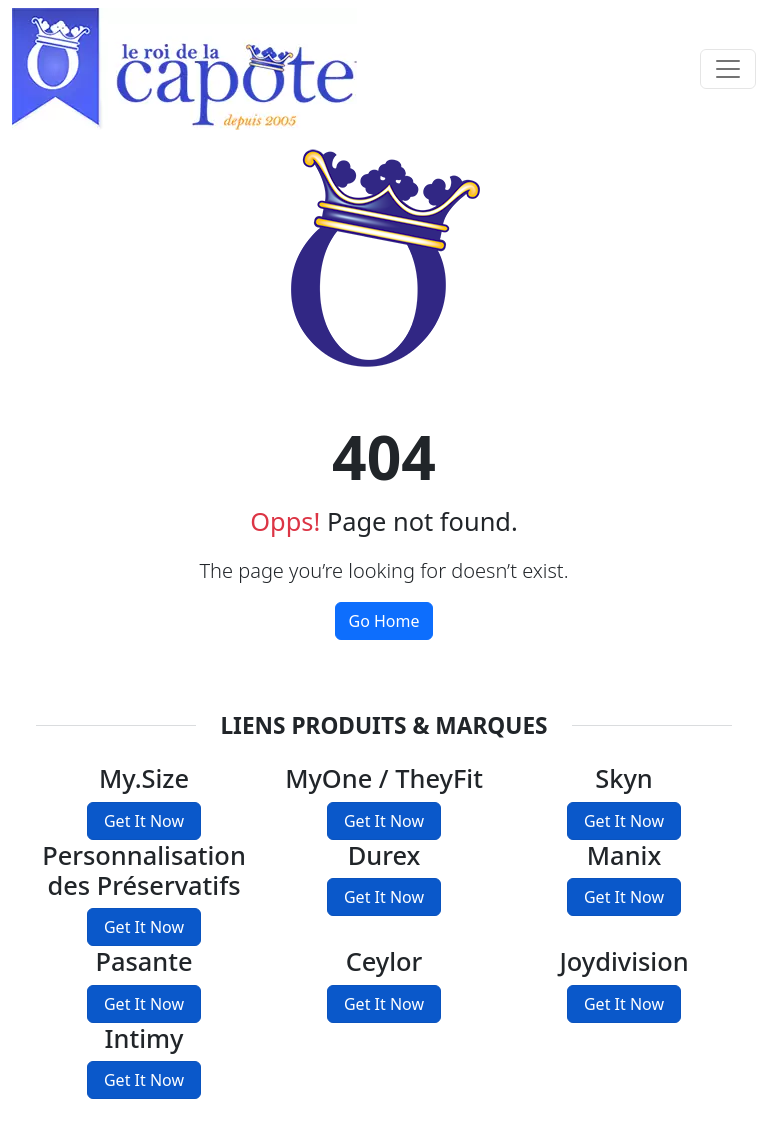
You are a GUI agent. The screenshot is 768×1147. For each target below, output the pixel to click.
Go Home (383, 621)
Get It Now (144, 821)
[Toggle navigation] (728, 69)
